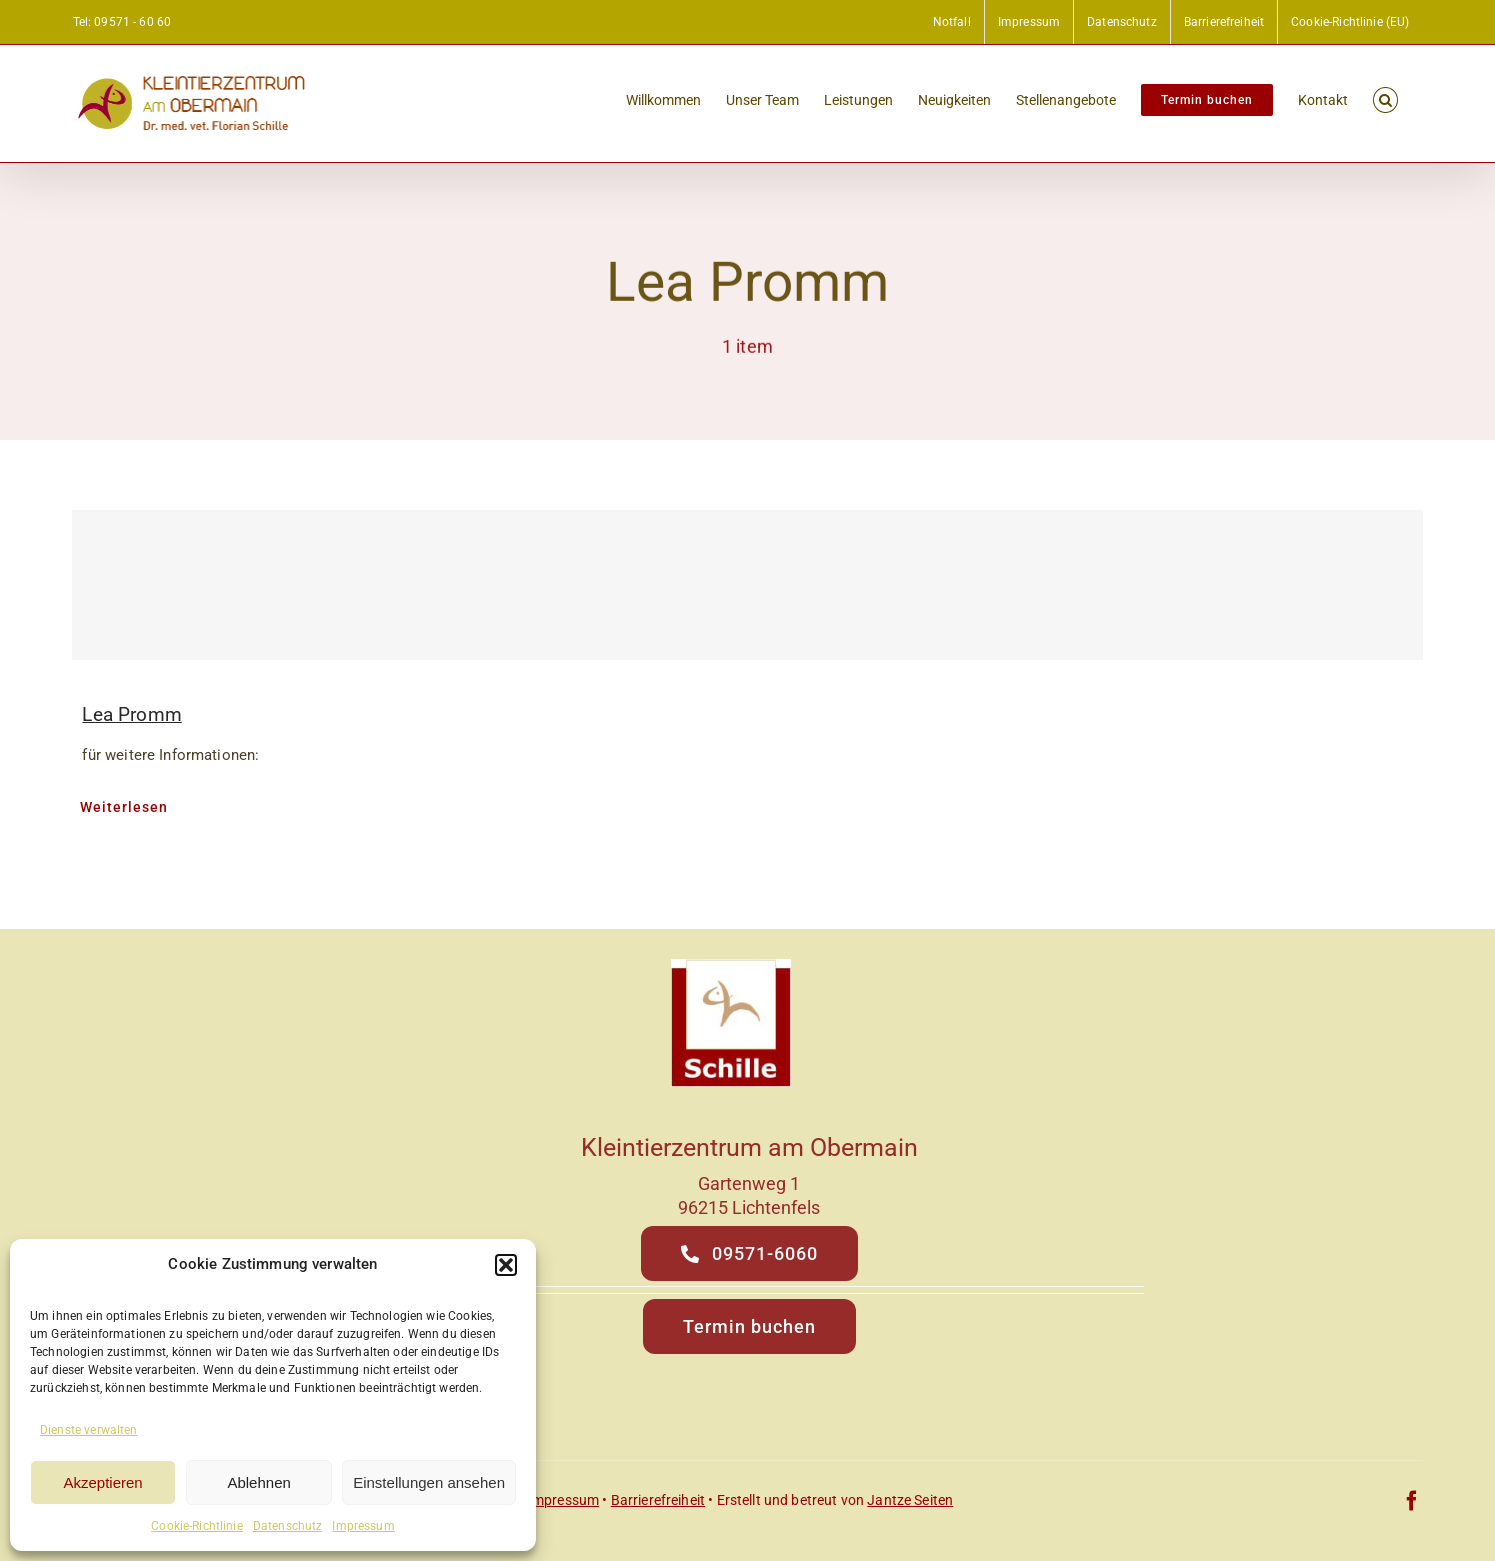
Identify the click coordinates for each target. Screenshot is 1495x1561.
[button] (506, 1265)
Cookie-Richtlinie (197, 1526)
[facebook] (1412, 1501)
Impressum (363, 1526)
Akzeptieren (102, 1482)
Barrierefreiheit (658, 1500)
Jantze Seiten (910, 1500)
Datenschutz (288, 1526)
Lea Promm (131, 714)
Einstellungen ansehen (429, 1482)
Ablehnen (258, 1482)
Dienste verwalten (89, 1430)
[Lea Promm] (747, 585)
